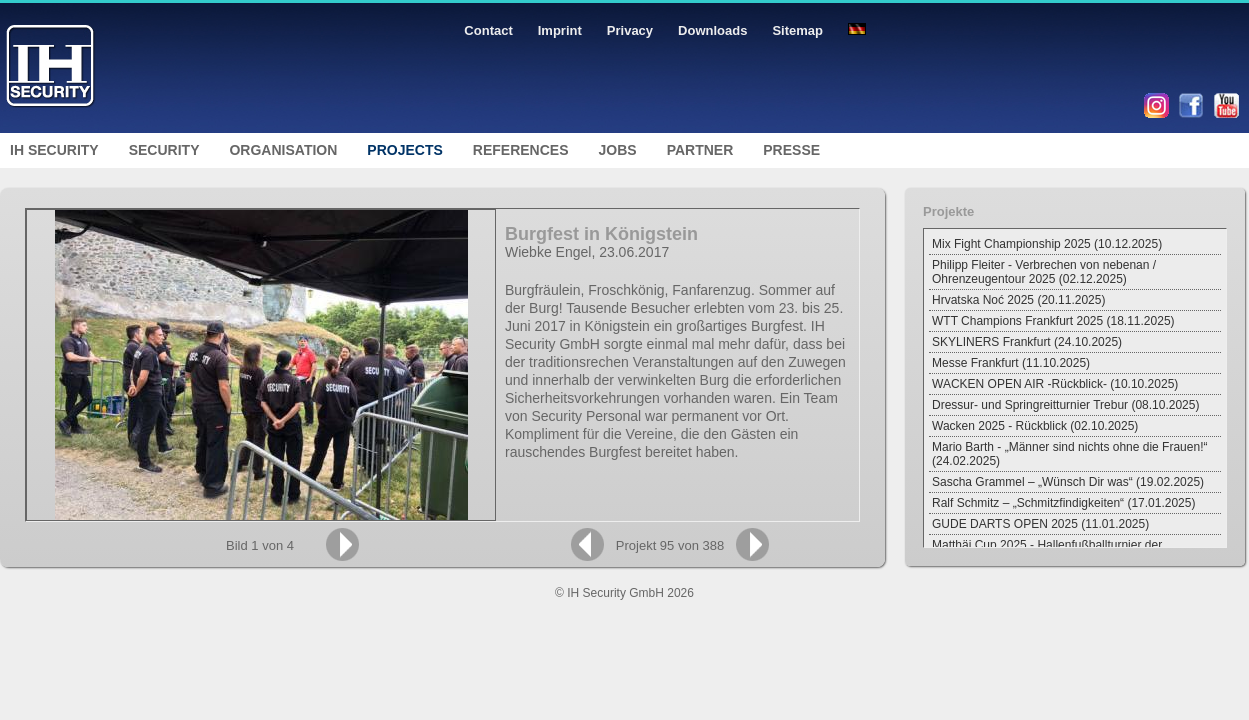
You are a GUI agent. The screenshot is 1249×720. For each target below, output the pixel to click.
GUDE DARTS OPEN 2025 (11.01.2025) (1040, 524)
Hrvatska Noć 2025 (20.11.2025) (1018, 300)
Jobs (618, 150)
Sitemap (797, 30)
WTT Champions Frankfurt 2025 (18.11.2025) (1053, 321)
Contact (488, 30)
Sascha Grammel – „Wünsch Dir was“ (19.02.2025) (1068, 482)
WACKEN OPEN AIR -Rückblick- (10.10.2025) (1055, 384)
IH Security (54, 150)
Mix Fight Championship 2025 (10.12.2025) (1047, 244)
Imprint (560, 30)
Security (164, 150)
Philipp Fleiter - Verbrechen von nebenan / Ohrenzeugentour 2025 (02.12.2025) (1044, 272)
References (521, 150)
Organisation (283, 150)
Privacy (630, 30)
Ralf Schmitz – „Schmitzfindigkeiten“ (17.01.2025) (1063, 503)
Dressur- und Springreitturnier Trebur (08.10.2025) (1065, 405)
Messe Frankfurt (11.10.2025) (1011, 363)
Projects (404, 150)
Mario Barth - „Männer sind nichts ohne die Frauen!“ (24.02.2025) (1069, 454)
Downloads (712, 30)
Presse (791, 150)
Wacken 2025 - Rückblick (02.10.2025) (1035, 426)
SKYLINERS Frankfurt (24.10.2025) (1027, 342)
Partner (700, 150)
